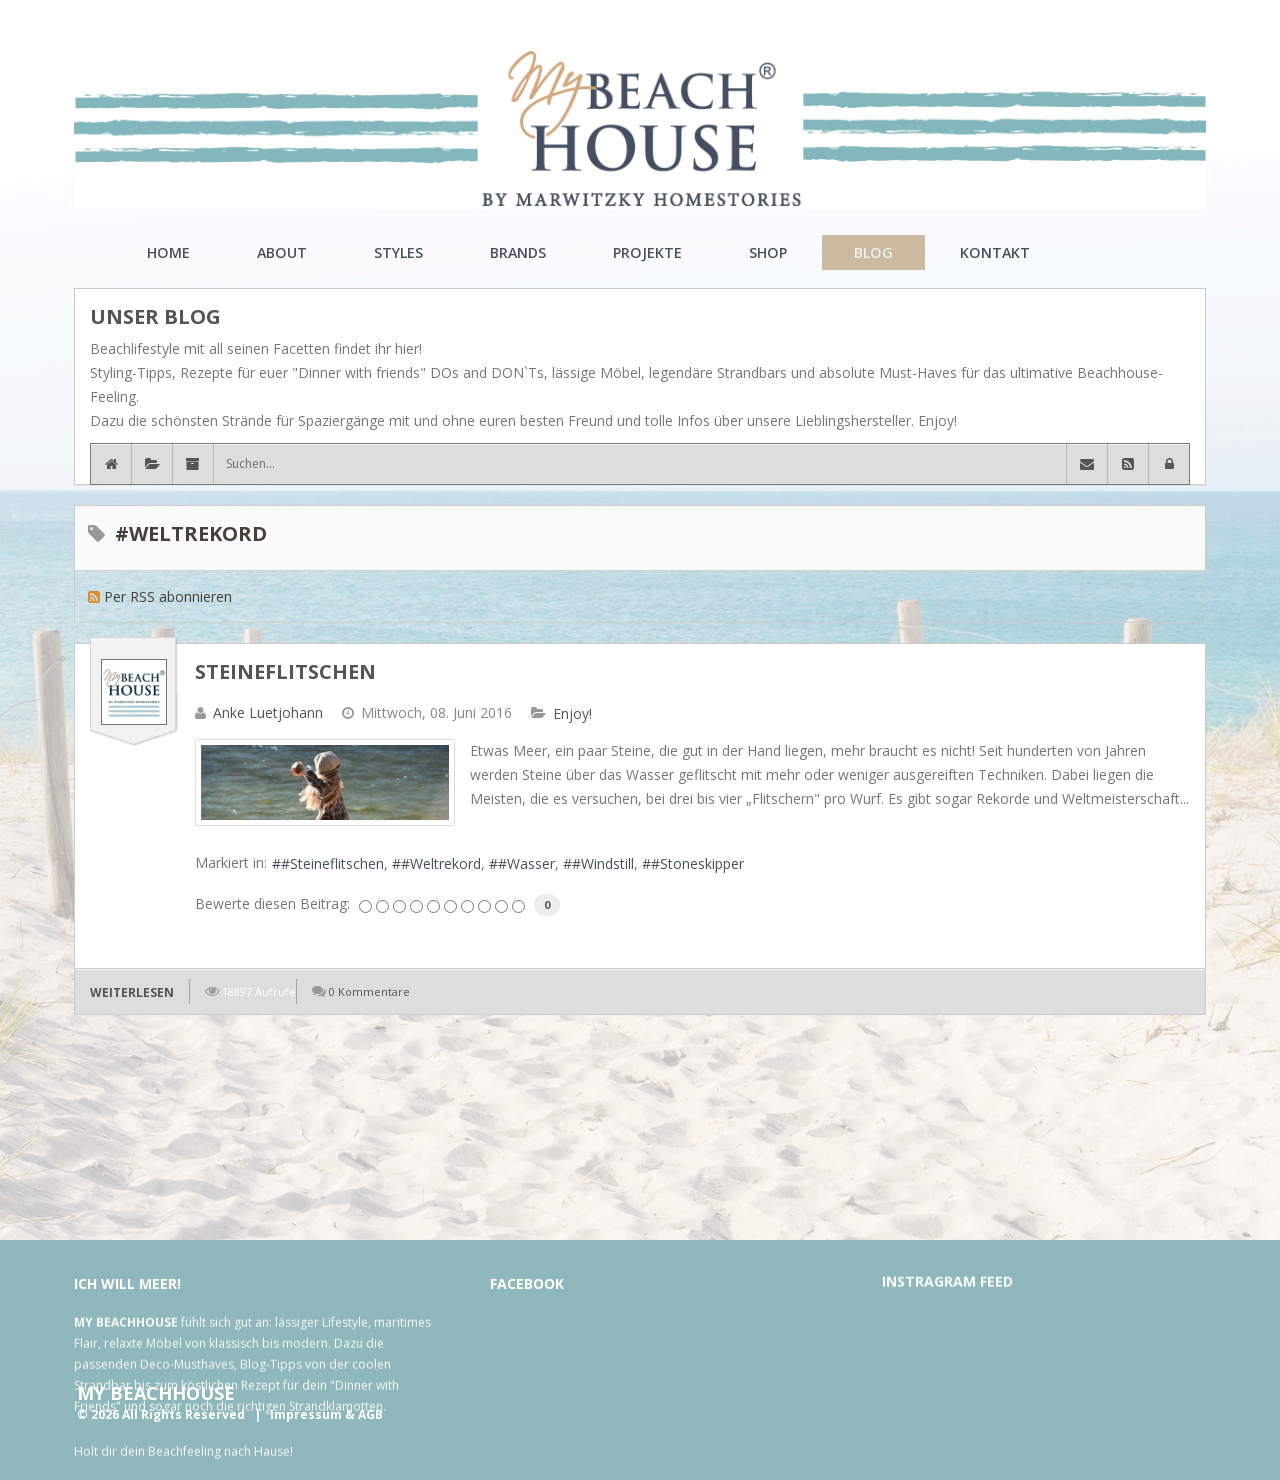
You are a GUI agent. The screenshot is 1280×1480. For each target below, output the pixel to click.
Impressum (306, 1414)
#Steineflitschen (332, 863)
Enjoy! (572, 714)
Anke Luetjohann (268, 712)
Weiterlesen (132, 992)
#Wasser (526, 863)
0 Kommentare (369, 991)
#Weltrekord (441, 863)
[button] (1169, 464)
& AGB (364, 1414)
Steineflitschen (285, 671)
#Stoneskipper (697, 863)
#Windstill (603, 863)
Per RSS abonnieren (168, 596)
